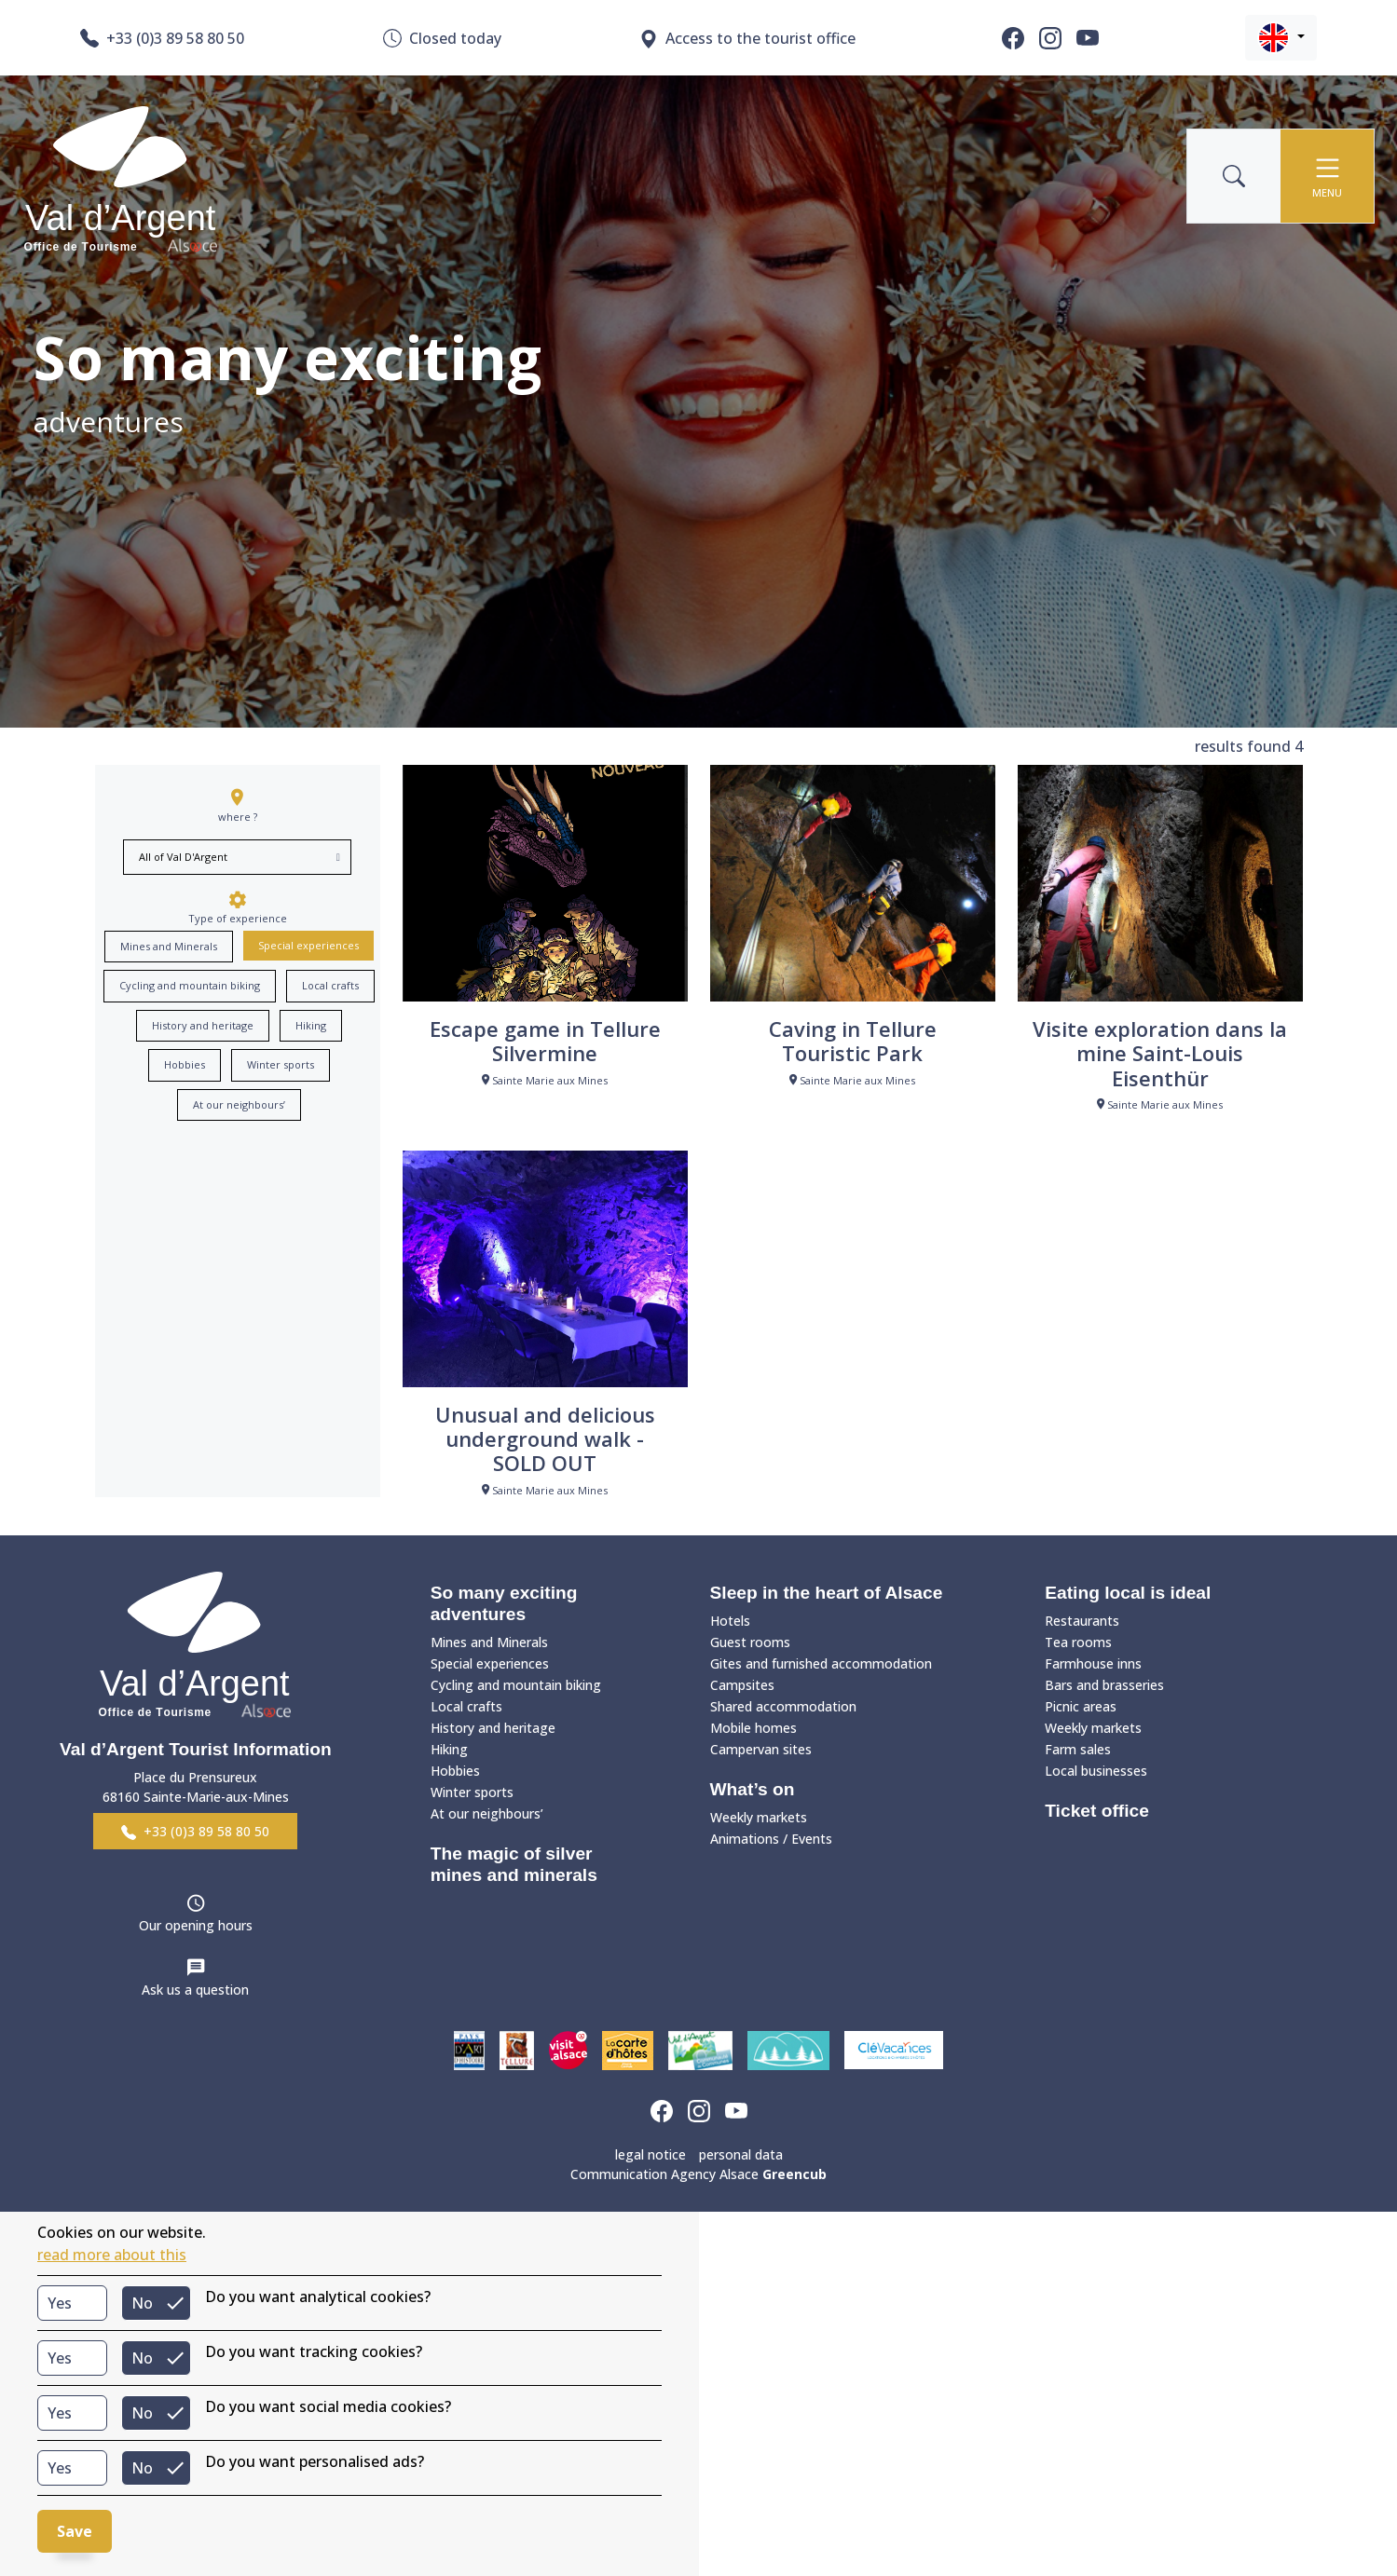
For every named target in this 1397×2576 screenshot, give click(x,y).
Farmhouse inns (1093, 1663)
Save (74, 2531)
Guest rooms (750, 1642)
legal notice (650, 2154)
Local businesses (1096, 1770)
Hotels (730, 1620)
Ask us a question (195, 1989)
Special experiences (308, 945)
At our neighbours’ (239, 1104)
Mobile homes (753, 1728)
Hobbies (184, 1064)
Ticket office (1097, 1810)
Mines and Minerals (168, 946)
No (142, 2303)
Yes (60, 2303)
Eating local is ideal (1128, 1592)
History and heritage (202, 1025)
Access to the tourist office (747, 38)
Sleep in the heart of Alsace (826, 1592)
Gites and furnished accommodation (821, 1663)
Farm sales (1078, 1749)
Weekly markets (758, 1817)
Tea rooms (1078, 1642)
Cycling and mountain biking (189, 985)
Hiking (310, 1025)
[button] (1281, 38)
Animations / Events (771, 1838)
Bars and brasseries (1104, 1685)
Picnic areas (1080, 1706)
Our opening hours (196, 1925)
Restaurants (1082, 1620)
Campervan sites (761, 1749)
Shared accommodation (783, 1706)
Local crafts (330, 985)
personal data (741, 2154)
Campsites (742, 1685)
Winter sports (280, 1064)
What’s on (752, 1789)
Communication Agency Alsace (698, 2174)
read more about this (111, 2254)
